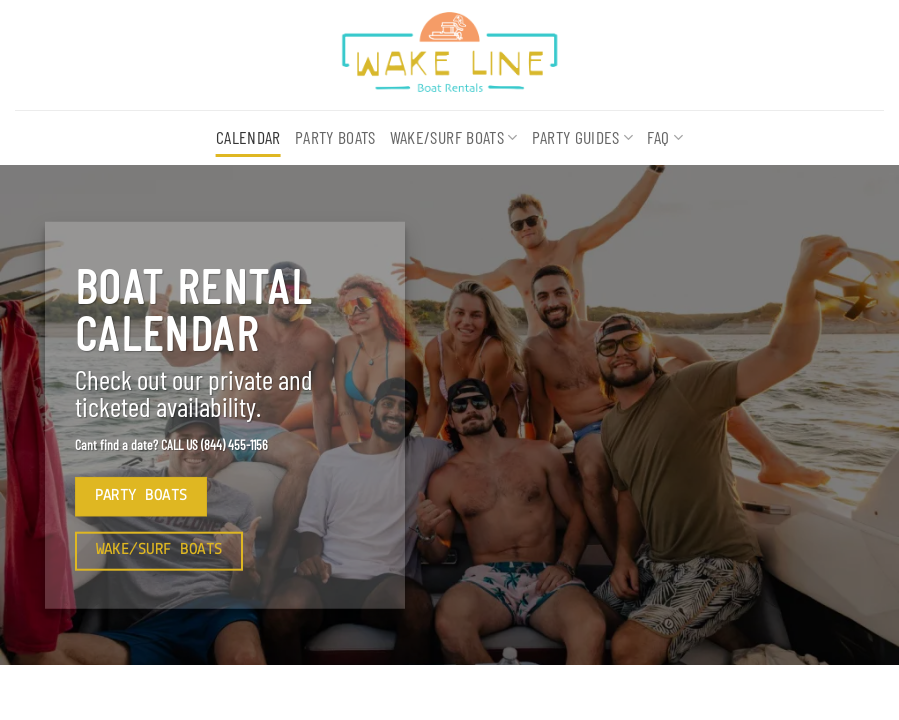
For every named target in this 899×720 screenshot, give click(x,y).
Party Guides (583, 137)
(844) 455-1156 (234, 444)
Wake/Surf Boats (454, 137)
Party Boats (335, 137)
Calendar (248, 137)
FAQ (665, 137)
